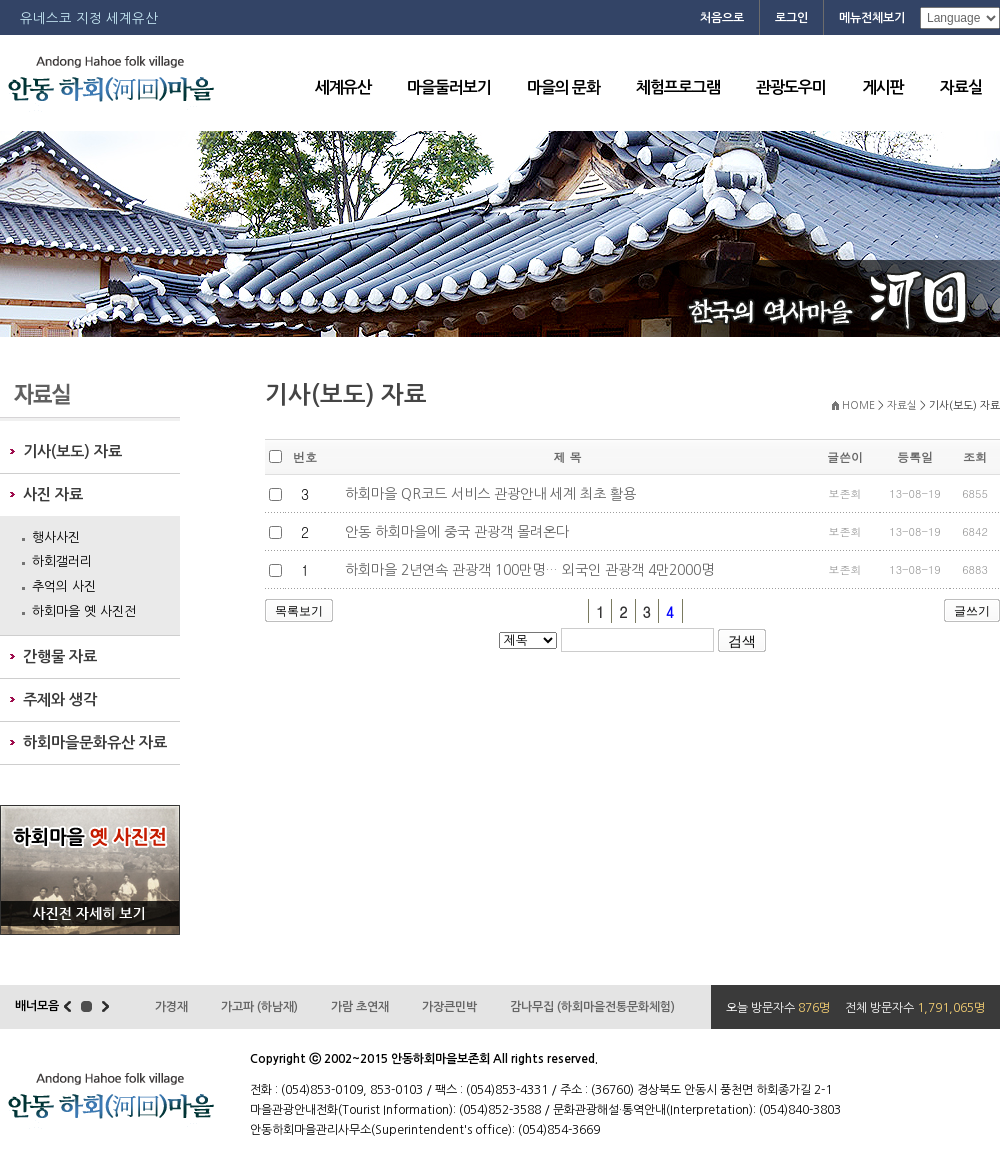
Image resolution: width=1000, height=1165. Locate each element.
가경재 (171, 1007)
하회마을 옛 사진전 (84, 611)
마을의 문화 (563, 87)
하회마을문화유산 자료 (95, 742)
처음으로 (722, 18)
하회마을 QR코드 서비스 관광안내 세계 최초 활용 (488, 494)
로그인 (791, 18)
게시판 (883, 87)
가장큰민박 (449, 1007)
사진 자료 (53, 494)
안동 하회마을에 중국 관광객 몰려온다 (455, 532)
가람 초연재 (360, 1007)
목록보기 (299, 611)
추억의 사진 (64, 586)
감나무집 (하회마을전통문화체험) (592, 1007)
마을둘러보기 (449, 87)
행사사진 (56, 537)
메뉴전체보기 (872, 18)
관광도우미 (791, 87)
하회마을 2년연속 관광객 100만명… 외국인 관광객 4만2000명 (527, 570)
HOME (858, 405)
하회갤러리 (62, 561)
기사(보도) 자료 (72, 451)
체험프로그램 (678, 87)
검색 (742, 641)
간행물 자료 (60, 656)
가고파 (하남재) (259, 1007)
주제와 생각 (60, 699)
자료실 (961, 87)
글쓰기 (972, 611)
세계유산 (343, 87)
